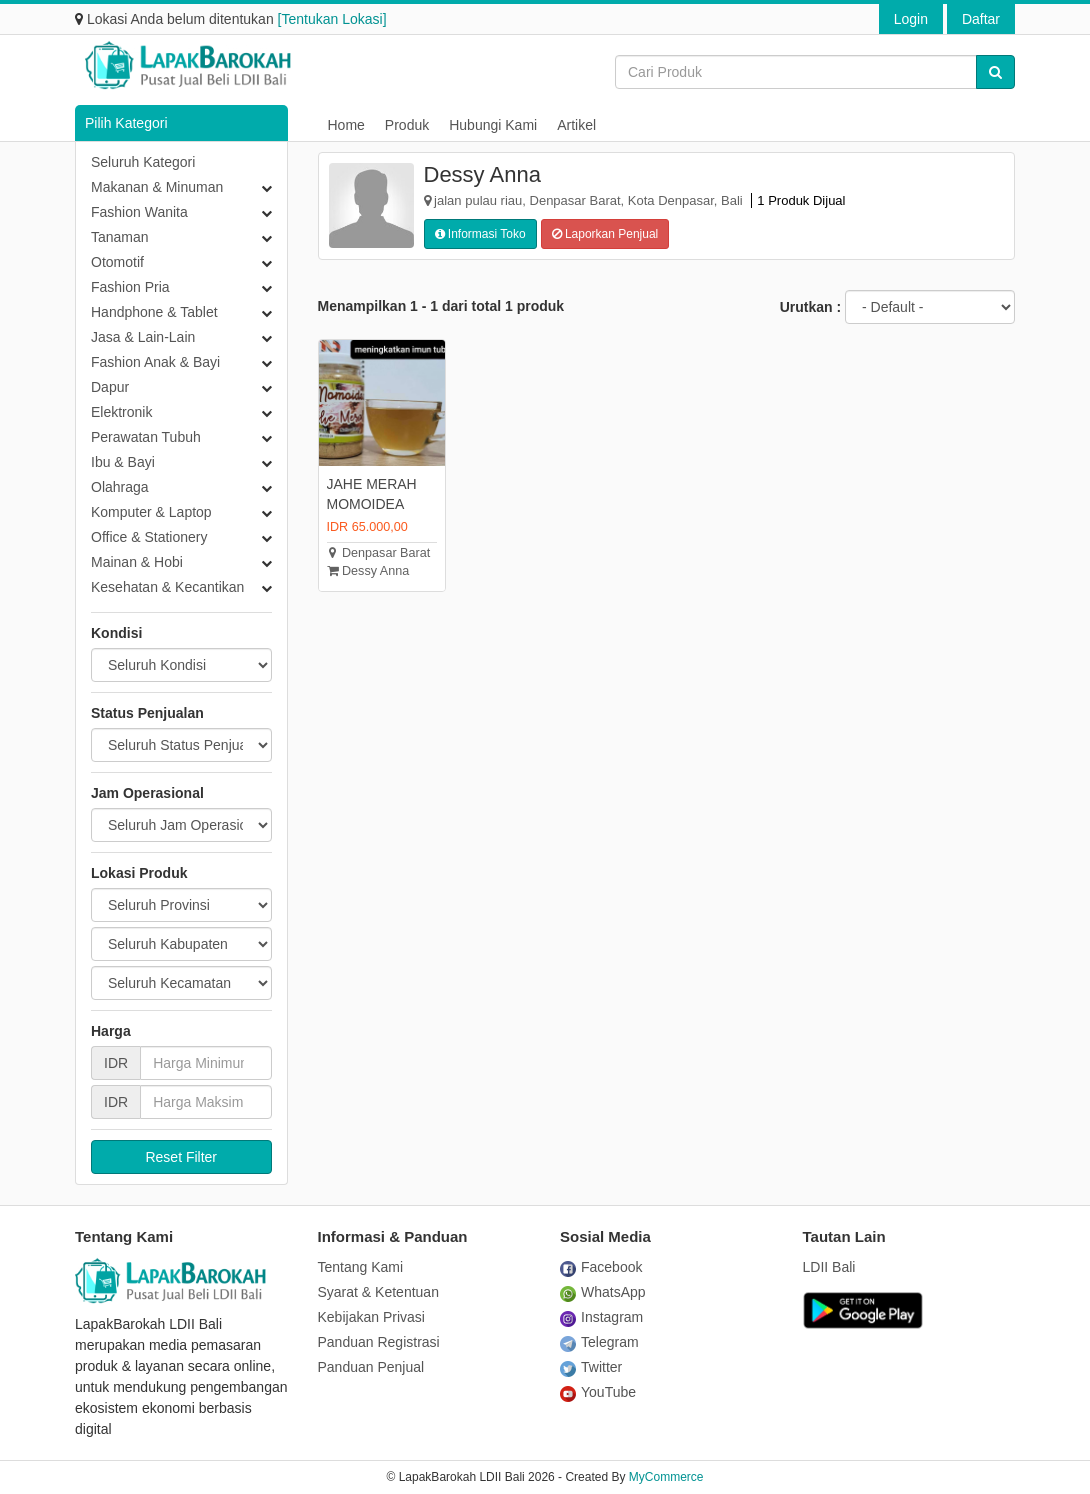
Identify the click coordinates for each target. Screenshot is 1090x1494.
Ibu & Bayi (123, 462)
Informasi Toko (480, 234)
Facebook (601, 1267)
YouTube (598, 1392)
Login (911, 19)
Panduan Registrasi (379, 1342)
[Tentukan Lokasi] (332, 19)
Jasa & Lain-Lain (143, 337)
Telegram (599, 1342)
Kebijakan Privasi (371, 1317)
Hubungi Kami (493, 125)
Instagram (601, 1317)
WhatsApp (603, 1292)
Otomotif (117, 262)
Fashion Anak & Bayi (155, 362)
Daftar (981, 19)
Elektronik (121, 412)
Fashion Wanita (139, 212)
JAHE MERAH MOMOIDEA (372, 494)
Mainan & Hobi (137, 562)
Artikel (576, 125)
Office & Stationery (149, 537)
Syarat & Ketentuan (378, 1292)
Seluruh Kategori (143, 162)
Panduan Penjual (371, 1367)
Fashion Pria (130, 287)
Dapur (110, 387)
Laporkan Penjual (605, 234)
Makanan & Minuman (157, 187)
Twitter (591, 1367)
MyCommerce (666, 1477)
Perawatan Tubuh (146, 437)
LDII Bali (829, 1267)
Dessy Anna (368, 571)
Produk (407, 125)
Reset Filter (181, 1157)
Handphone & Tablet (154, 312)
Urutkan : (810, 307)
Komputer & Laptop (151, 512)
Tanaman (120, 237)
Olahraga (120, 487)
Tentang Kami (361, 1267)
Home (346, 125)
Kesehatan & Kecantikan (167, 587)
